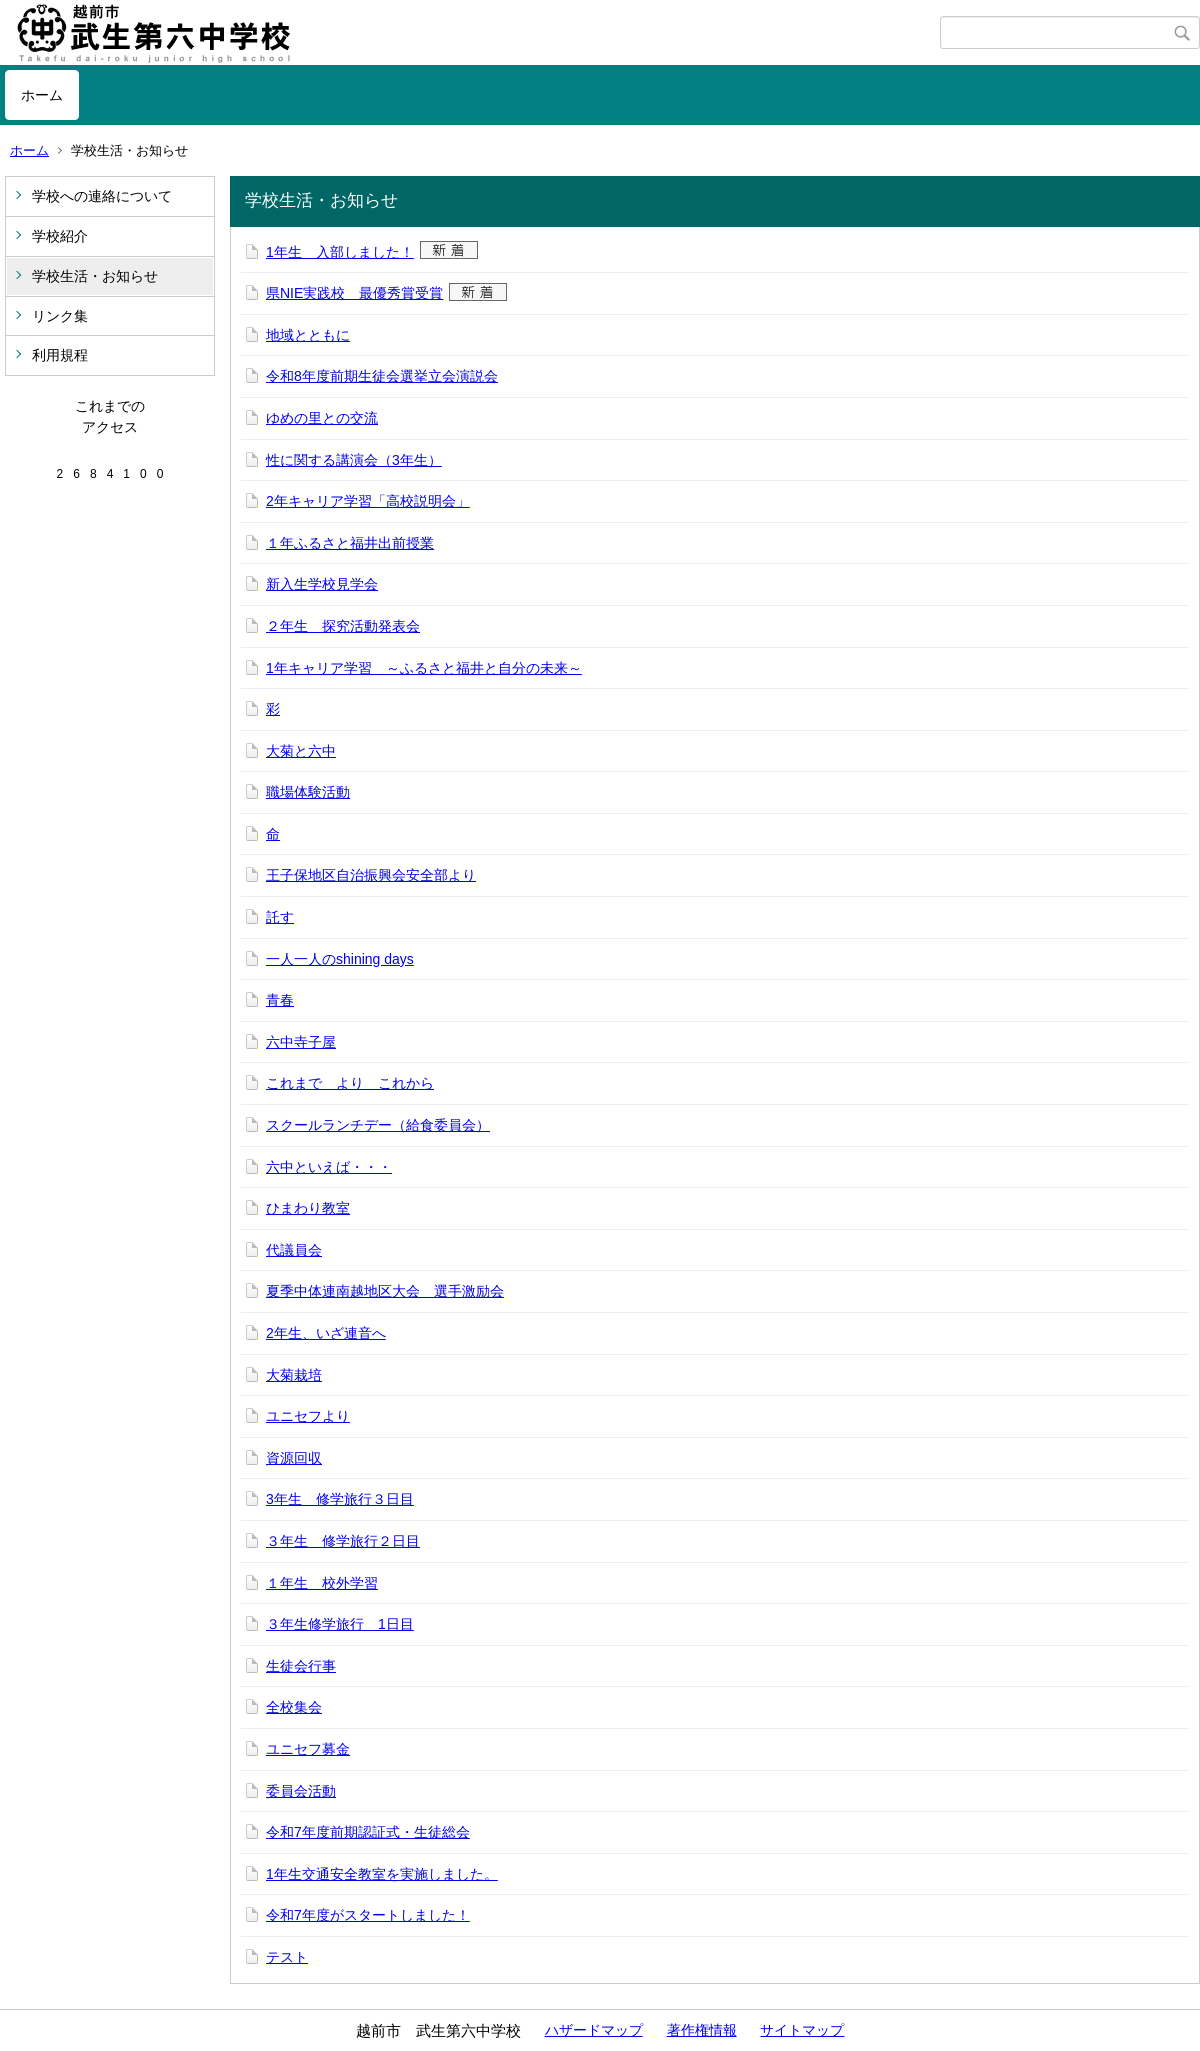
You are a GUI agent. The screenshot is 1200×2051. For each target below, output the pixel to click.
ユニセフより (308, 1416)
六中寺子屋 (301, 1042)
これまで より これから (350, 1083)
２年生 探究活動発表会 (343, 626)
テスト (287, 1957)
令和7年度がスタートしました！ (368, 1915)
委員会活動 (301, 1791)
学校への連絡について (102, 196)
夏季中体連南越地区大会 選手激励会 (385, 1291)
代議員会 (294, 1250)
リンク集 (60, 316)
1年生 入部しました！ (340, 252)
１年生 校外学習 (322, 1583)
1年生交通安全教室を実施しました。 (382, 1874)
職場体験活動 (308, 792)
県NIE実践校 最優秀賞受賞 (354, 293)
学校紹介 (60, 236)
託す (280, 917)
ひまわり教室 (308, 1208)
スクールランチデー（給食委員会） (378, 1125)
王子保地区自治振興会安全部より (371, 875)
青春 (280, 1000)
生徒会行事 (301, 1666)
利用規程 (60, 355)
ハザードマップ (594, 2030)
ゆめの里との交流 (322, 418)
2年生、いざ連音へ (326, 1333)
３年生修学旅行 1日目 (340, 1624)
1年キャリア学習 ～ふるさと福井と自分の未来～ (424, 668)
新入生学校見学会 (322, 584)
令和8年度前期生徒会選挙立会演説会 (382, 376)
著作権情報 (702, 2030)
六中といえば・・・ (329, 1167)
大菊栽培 (294, 1375)
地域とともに (308, 335)
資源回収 (294, 1458)
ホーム (42, 95)
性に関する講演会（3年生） (354, 460)
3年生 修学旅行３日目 (340, 1499)
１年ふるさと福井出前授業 (350, 543)
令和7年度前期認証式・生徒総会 (368, 1832)
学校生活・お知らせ (95, 276)
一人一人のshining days (340, 959)
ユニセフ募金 (308, 1749)
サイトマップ (802, 2030)
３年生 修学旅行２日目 (343, 1541)
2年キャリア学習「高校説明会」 (368, 501)
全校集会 (294, 1707)
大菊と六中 (301, 751)
